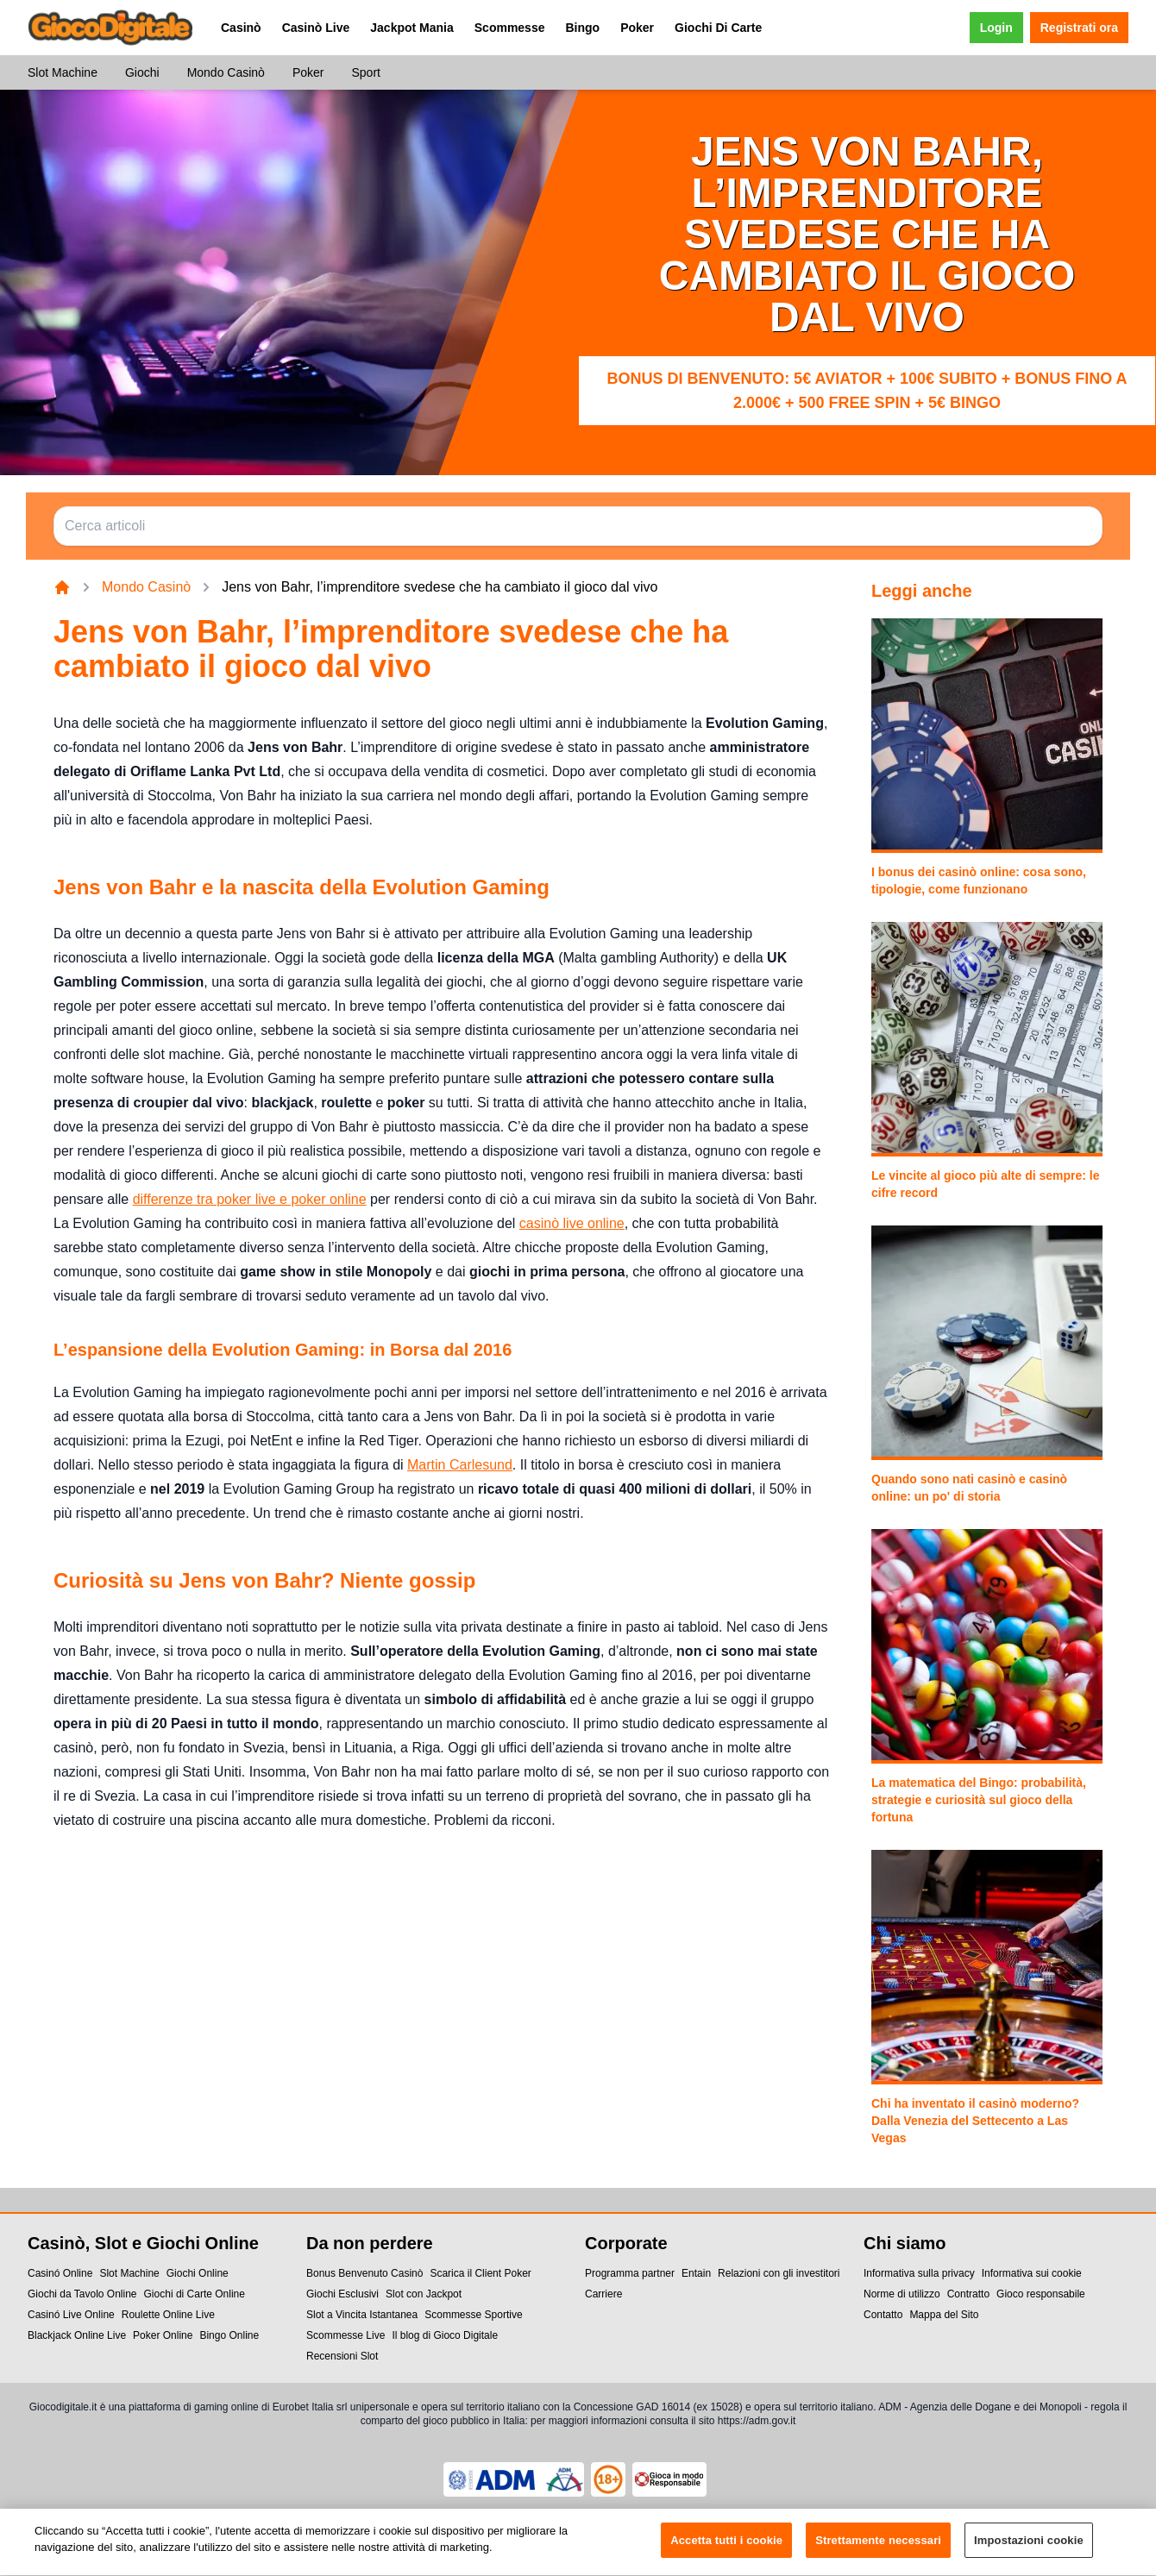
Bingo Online (229, 2335)
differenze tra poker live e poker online (250, 1199)
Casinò (241, 27)
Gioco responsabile (1040, 2294)
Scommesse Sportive (473, 2315)
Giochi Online (197, 2273)
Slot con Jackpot (424, 2294)
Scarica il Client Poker (480, 2273)
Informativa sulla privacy (919, 2273)
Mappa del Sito (943, 2315)
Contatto (883, 2315)
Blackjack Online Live (77, 2335)
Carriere (603, 2294)
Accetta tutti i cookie (726, 2549)
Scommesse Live (345, 2335)
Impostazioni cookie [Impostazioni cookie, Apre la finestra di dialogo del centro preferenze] (1029, 2549)
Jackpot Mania (411, 27)
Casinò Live (316, 27)
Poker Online (162, 2335)
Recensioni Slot (342, 2356)
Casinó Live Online (71, 2315)
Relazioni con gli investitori (778, 2273)
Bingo (582, 27)
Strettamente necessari (878, 2549)
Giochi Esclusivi (342, 2294)
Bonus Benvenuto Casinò (364, 2273)
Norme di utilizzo (902, 2294)
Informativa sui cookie (1032, 2273)
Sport (365, 72)
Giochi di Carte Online (194, 2294)
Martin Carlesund (459, 1464)
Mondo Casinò (226, 72)
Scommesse (509, 27)
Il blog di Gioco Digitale (445, 2335)
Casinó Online (60, 2273)
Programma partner (630, 2273)
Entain (696, 2273)
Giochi (142, 72)
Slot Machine (62, 72)
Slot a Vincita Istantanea (362, 2315)
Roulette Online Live (168, 2315)
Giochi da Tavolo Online (82, 2294)
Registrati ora (1079, 27)
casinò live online (572, 1223)
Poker (637, 27)
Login (996, 27)
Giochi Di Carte (718, 27)
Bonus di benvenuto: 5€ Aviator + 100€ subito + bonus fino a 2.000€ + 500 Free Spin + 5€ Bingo (866, 390)
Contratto (968, 2294)
